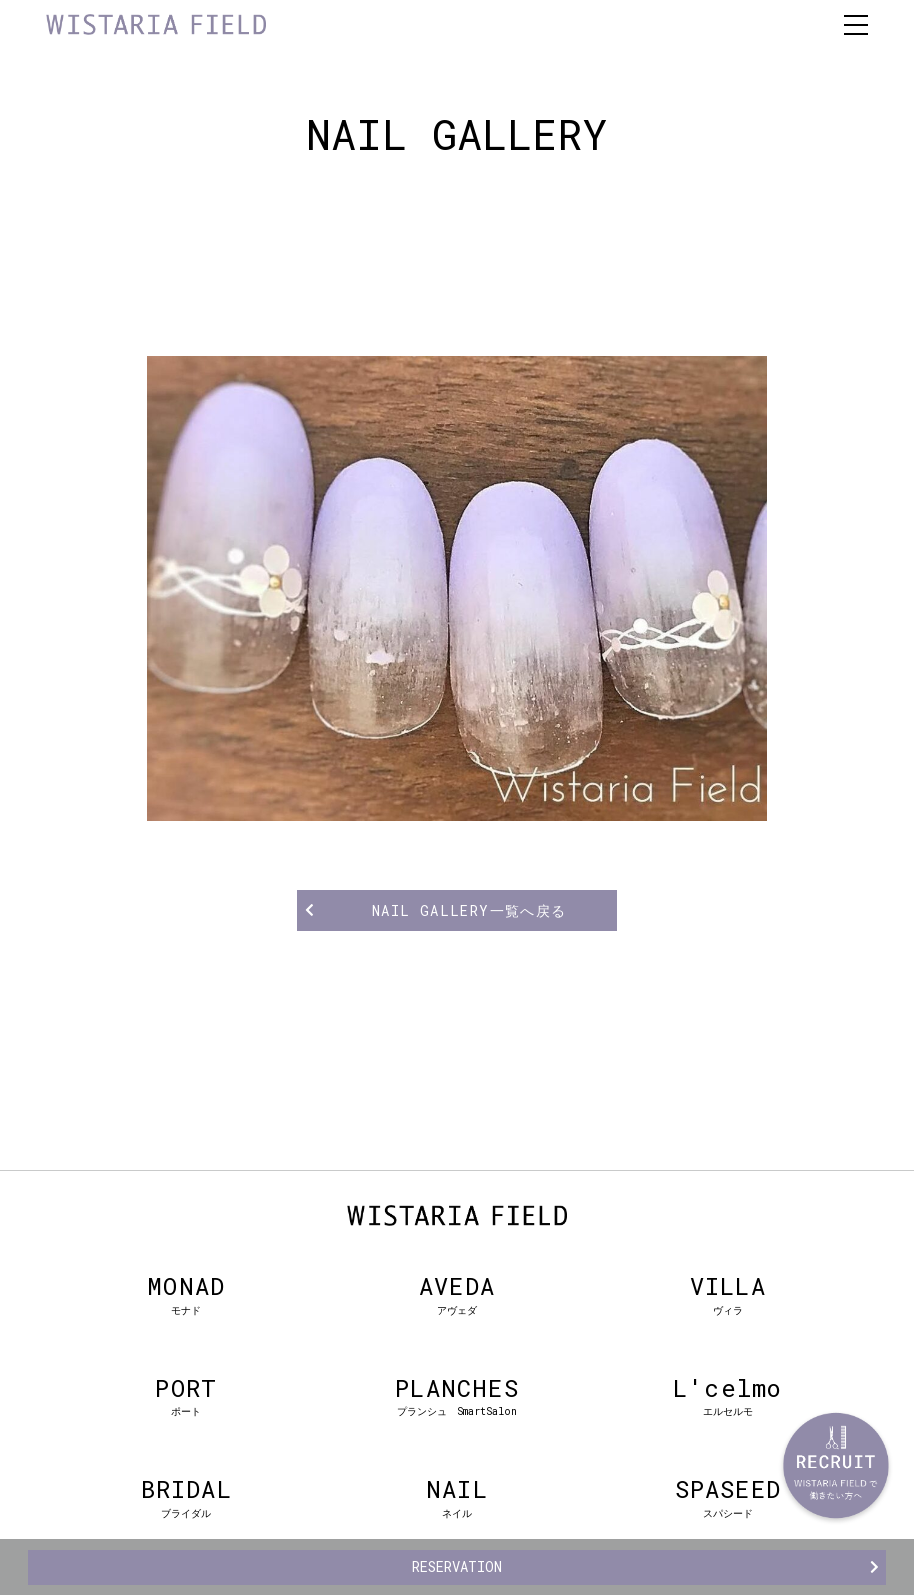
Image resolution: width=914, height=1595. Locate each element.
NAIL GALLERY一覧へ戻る (469, 910)
